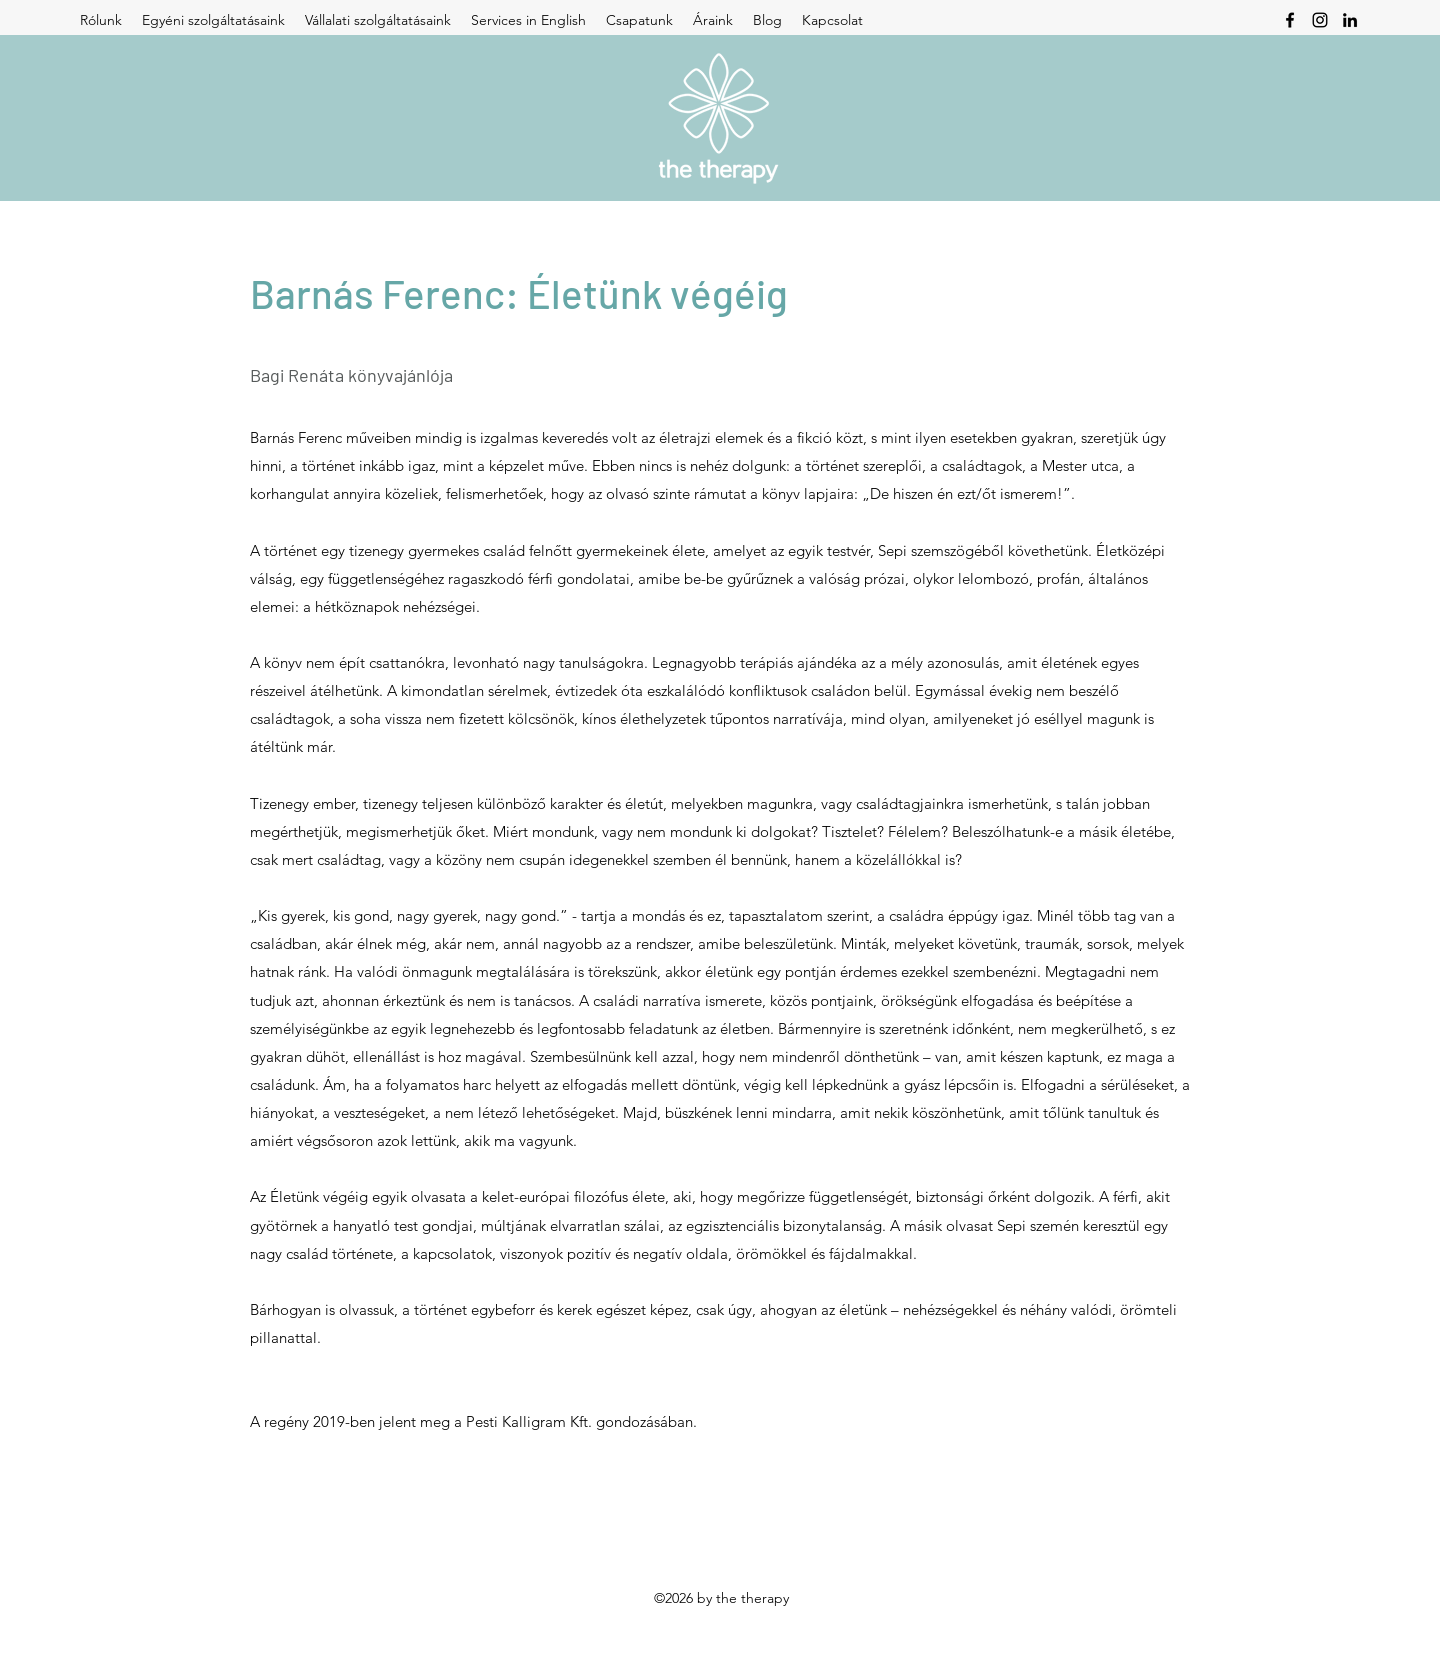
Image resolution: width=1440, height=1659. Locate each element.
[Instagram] (1320, 20)
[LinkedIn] (1350, 20)
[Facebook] (1290, 20)
